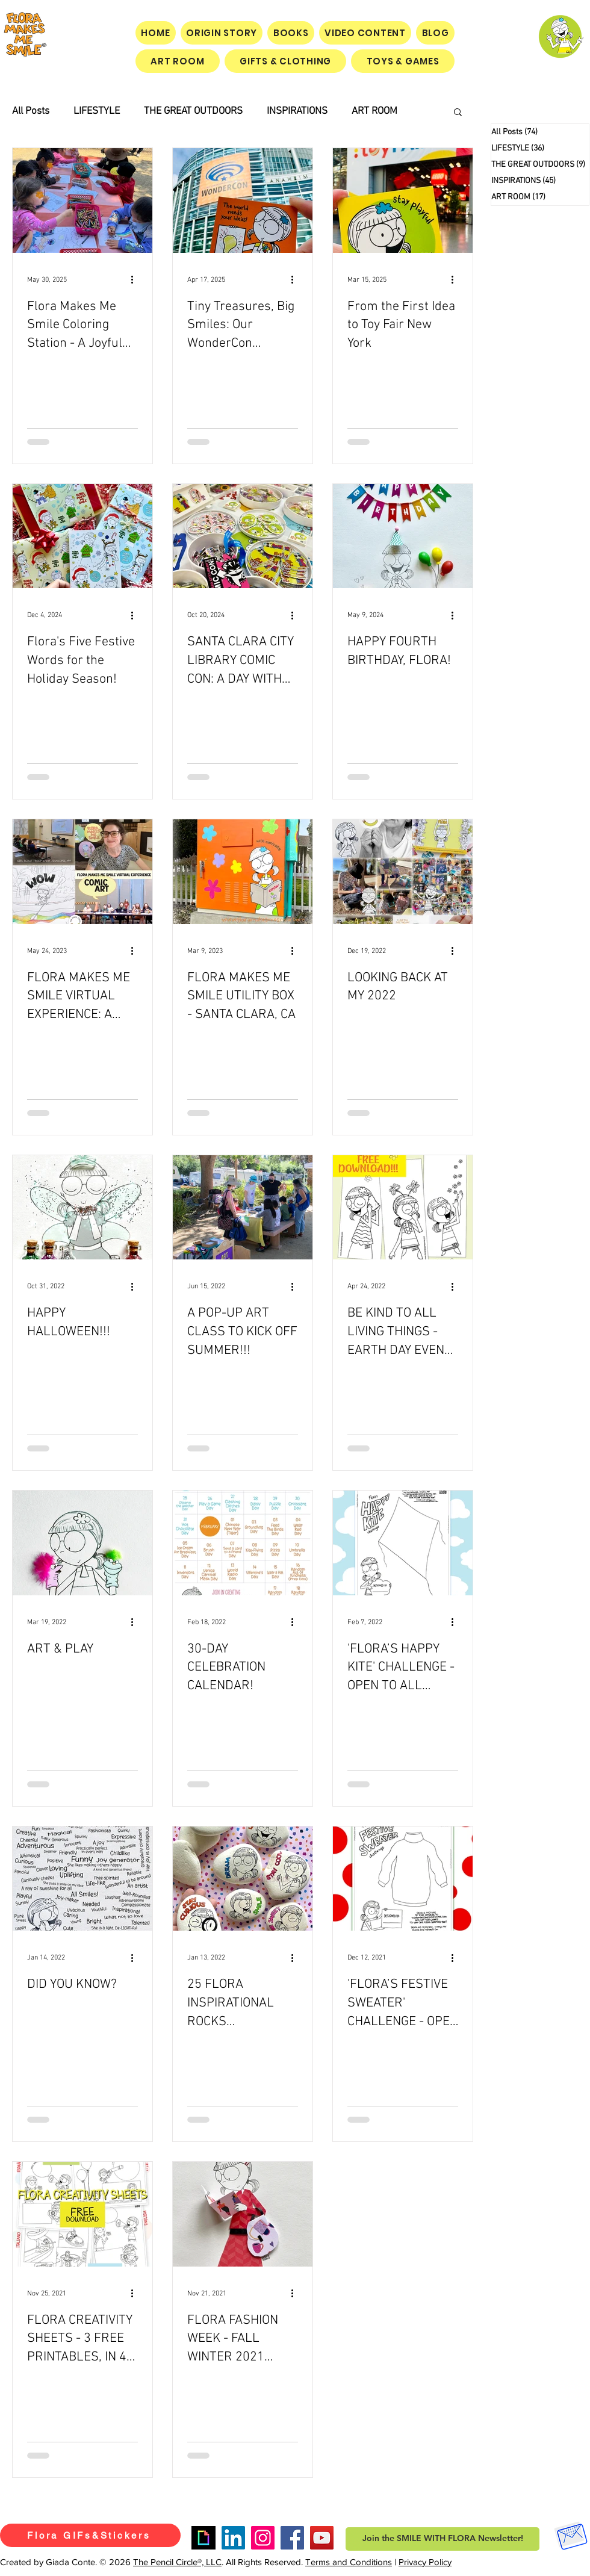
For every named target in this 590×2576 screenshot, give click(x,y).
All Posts (30, 111)
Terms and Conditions (348, 2562)
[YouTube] (322, 2538)
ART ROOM (374, 111)
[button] (458, 113)
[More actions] (136, 280)
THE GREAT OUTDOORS (193, 111)
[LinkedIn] (233, 2538)
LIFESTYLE (96, 111)
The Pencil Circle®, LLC (177, 2562)
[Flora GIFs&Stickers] (90, 2535)
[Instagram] (263, 2538)
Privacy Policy (425, 2562)
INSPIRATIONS (297, 111)
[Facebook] (292, 2538)
